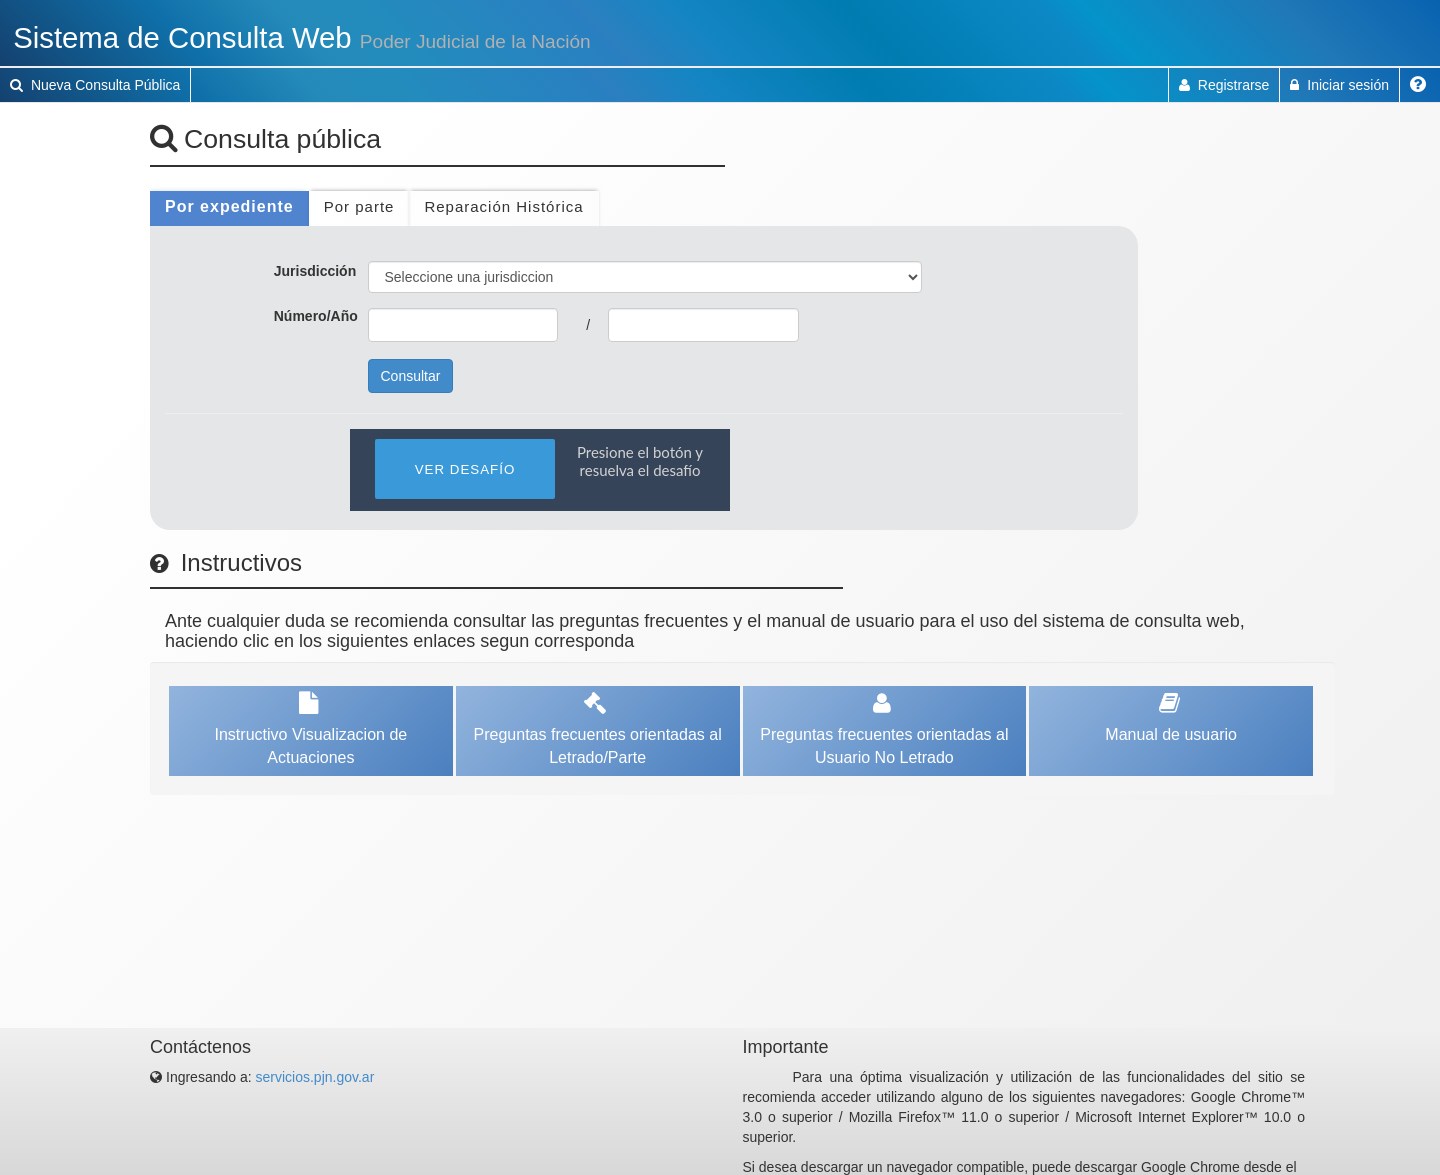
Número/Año (316, 316)
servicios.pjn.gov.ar (315, 1077)
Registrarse (1224, 85)
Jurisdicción (315, 271)
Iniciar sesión (1339, 85)
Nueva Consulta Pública (95, 85)
